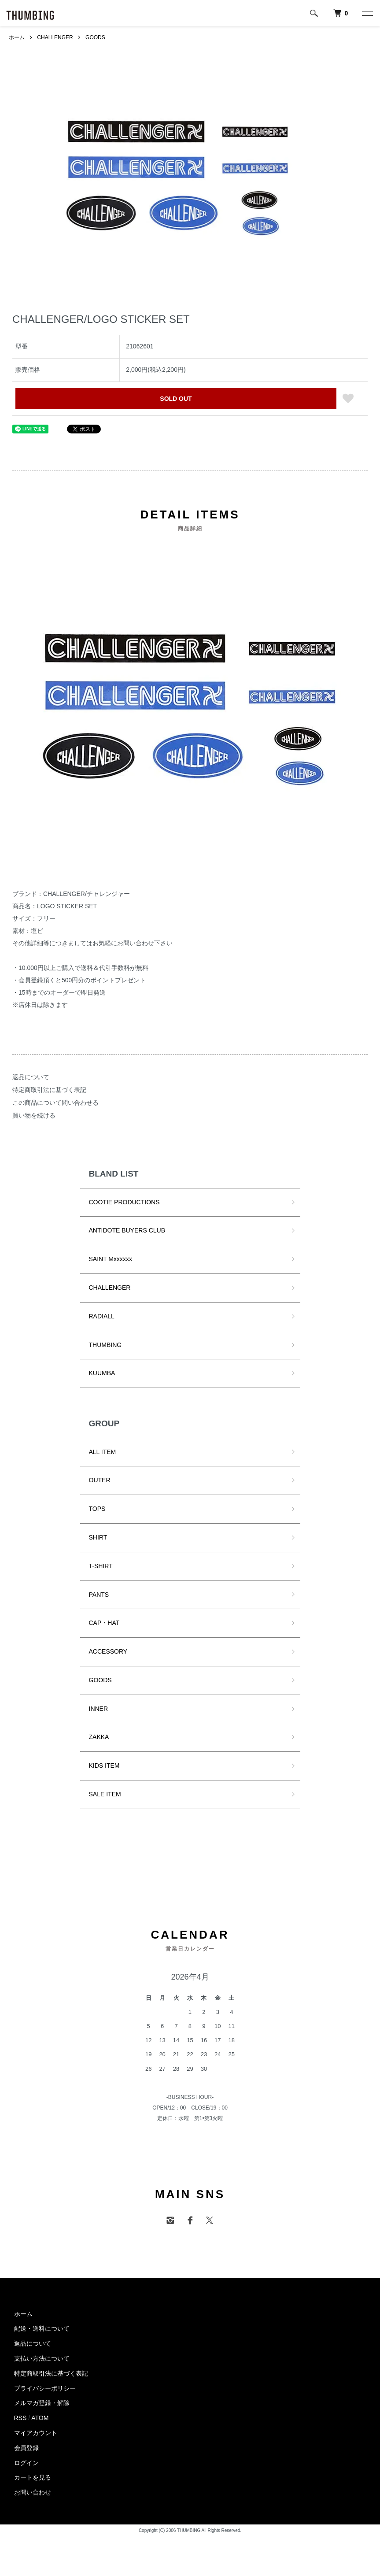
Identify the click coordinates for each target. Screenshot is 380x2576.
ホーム (17, 37)
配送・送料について (42, 2328)
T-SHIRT (101, 1565)
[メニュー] (367, 13)
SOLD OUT (176, 398)
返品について (30, 1077)
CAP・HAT (104, 1622)
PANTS (99, 1594)
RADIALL (101, 1316)
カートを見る (32, 2477)
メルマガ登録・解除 (42, 2402)
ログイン (26, 2462)
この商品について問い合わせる (55, 1102)
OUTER (100, 1480)
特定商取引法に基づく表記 (49, 1089)
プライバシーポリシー (45, 2388)
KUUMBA (102, 1373)
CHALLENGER (55, 37)
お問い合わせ (32, 2492)
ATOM (39, 2417)
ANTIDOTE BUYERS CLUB (127, 1230)
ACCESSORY (108, 1651)
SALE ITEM (105, 1794)
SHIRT (98, 1537)
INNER (98, 1708)
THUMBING (105, 1344)
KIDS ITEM (104, 1765)
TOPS (97, 1508)
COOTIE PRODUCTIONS (124, 1202)
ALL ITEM (102, 1451)
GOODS (95, 37)
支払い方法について (42, 2358)
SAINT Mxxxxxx (111, 1258)
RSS (20, 2417)
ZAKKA (99, 1736)
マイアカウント (35, 2432)
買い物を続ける (33, 1115)
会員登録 (26, 2447)
